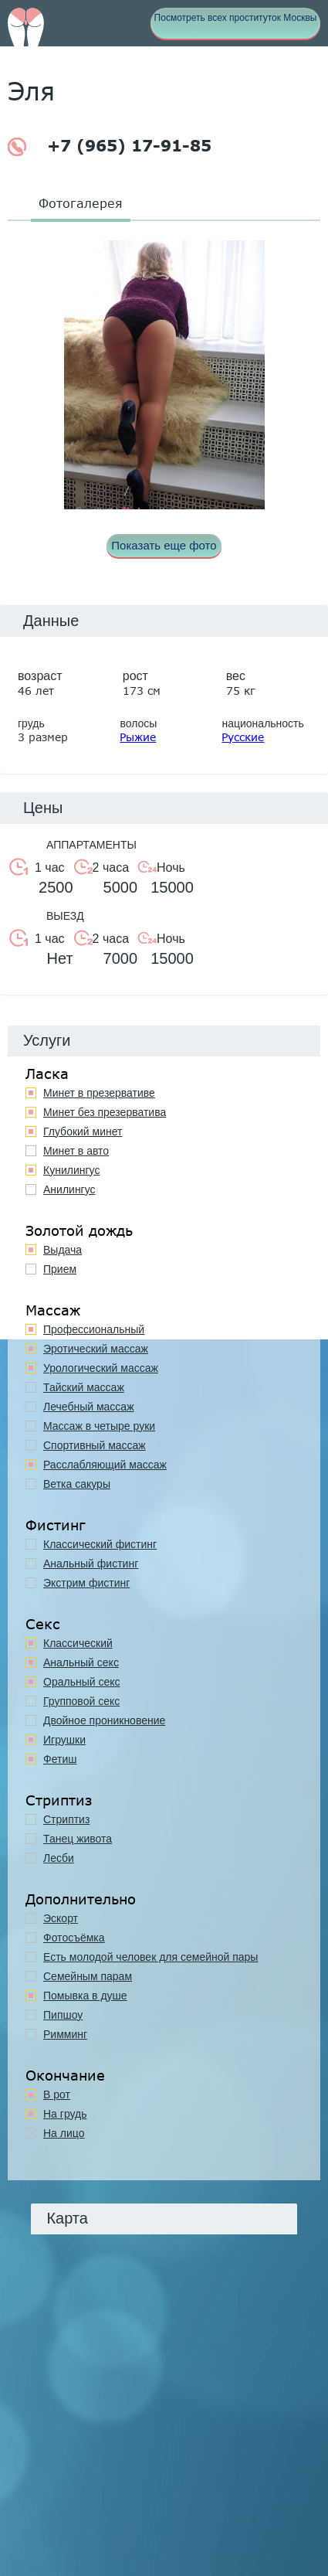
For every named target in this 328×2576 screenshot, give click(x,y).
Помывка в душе (85, 1995)
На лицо (63, 2133)
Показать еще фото (163, 545)
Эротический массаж (95, 1348)
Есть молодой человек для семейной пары (150, 1957)
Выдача (62, 1250)
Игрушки (64, 1740)
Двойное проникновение (104, 1720)
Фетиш (59, 1759)
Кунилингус (71, 1170)
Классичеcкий (78, 1643)
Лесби (58, 1858)
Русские (242, 737)
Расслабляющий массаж (105, 1464)
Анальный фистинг (90, 1563)
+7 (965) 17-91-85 (109, 146)
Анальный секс (81, 1662)
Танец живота (77, 1838)
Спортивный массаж (94, 1445)
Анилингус (69, 1189)
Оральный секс (81, 1682)
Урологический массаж (100, 1368)
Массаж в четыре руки (99, 1426)
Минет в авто (76, 1151)
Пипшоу (63, 2015)
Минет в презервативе (99, 1093)
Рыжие (138, 737)
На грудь (65, 2114)
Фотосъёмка (74, 1937)
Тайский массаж (83, 1387)
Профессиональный (93, 1329)
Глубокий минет (83, 1131)
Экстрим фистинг (86, 1583)
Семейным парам (87, 1976)
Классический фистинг (100, 1544)
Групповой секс (81, 1701)
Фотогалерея (81, 203)
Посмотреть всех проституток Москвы (235, 17)
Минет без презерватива (104, 1112)
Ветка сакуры (76, 1484)
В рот (56, 2094)
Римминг (65, 2034)
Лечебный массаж (88, 1406)
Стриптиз (66, 1819)
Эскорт (60, 1918)
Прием (59, 1269)
